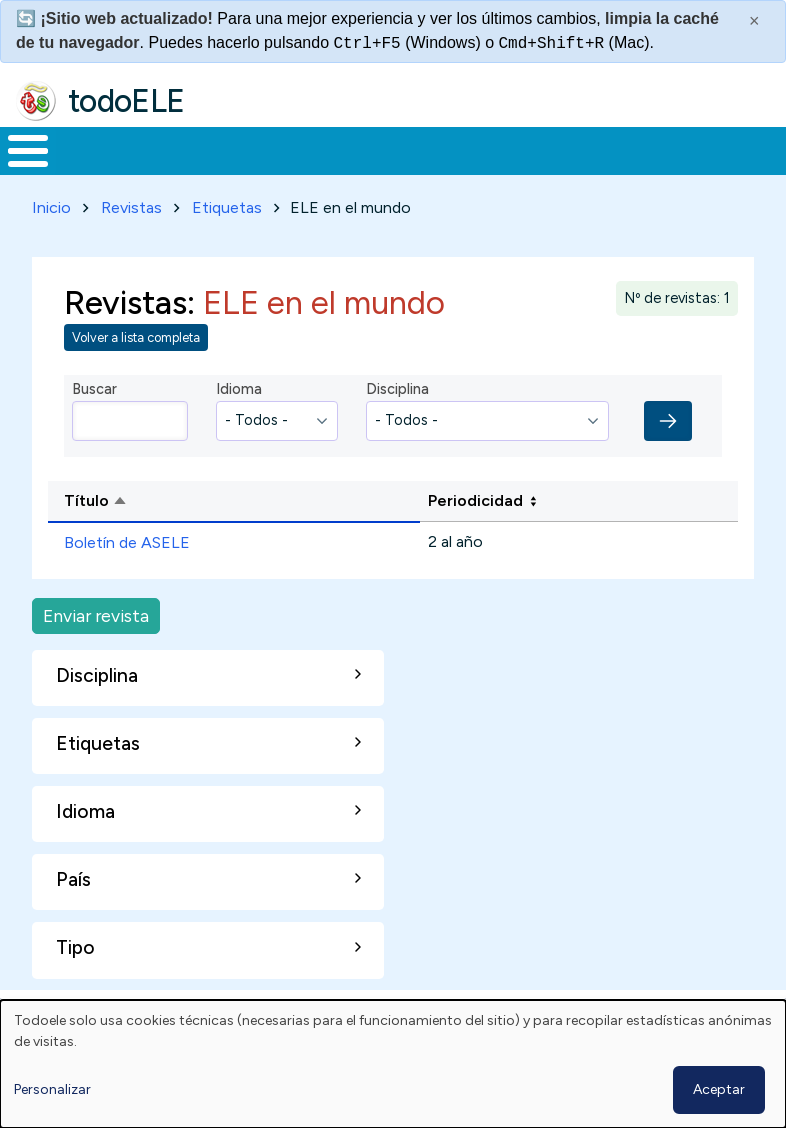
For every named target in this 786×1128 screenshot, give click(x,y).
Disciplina (397, 426)
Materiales (96, 169)
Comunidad (675, 169)
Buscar (765, 149)
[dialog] (393, 1064)
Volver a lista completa (136, 374)
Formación (225, 169)
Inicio (17, 170)
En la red (436, 169)
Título (172, 539)
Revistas (131, 244)
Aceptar (719, 1089)
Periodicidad (475, 537)
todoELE (126, 101)
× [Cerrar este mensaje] (754, 21)
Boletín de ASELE (127, 579)
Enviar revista (96, 652)
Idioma (239, 426)
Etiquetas (227, 244)
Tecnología (542, 169)
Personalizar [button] (52, 1089)
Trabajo (344, 169)
